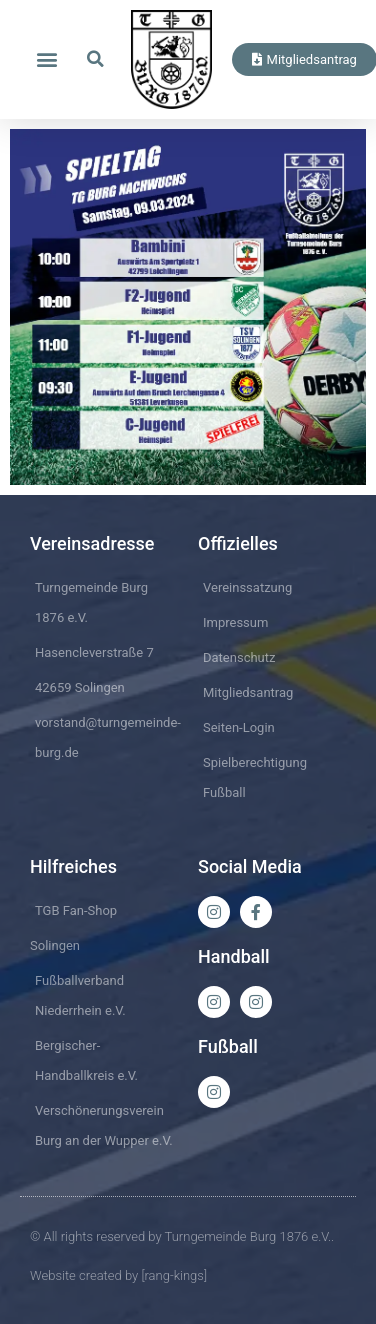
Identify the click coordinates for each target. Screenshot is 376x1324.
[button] (46, 59)
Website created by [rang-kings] (118, 1275)
